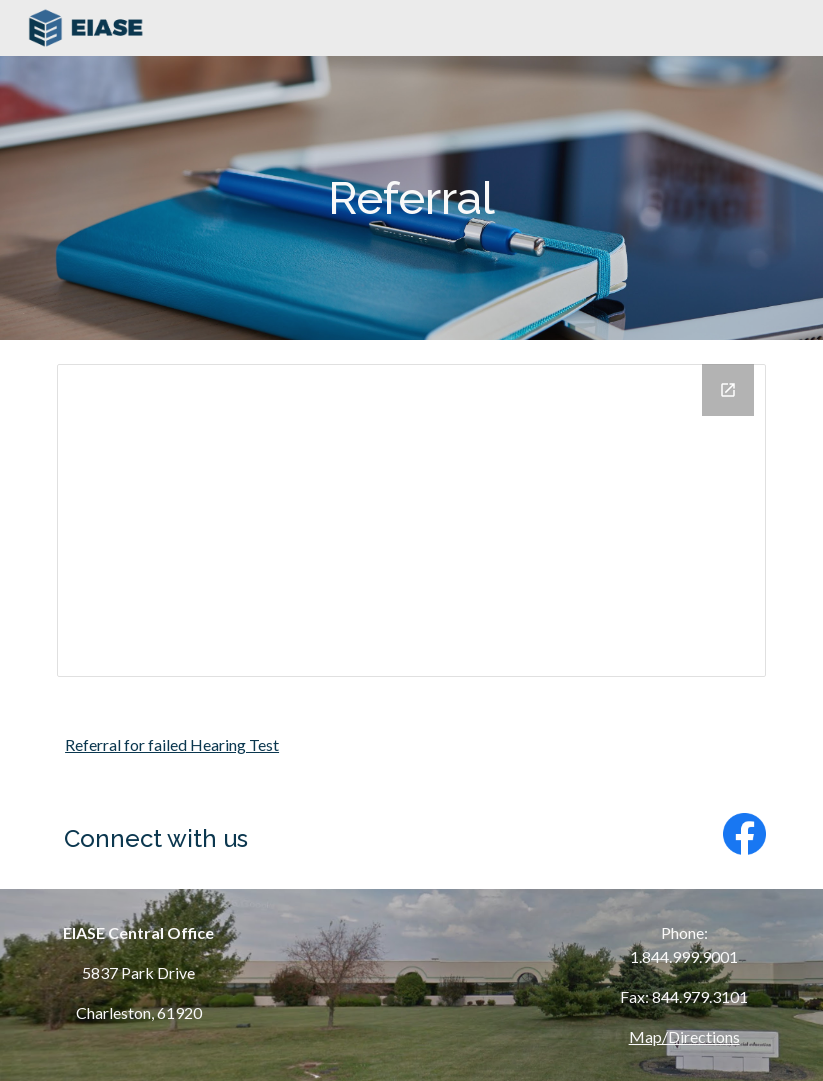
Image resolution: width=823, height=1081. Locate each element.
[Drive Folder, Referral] (411, 520)
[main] (411, 198)
